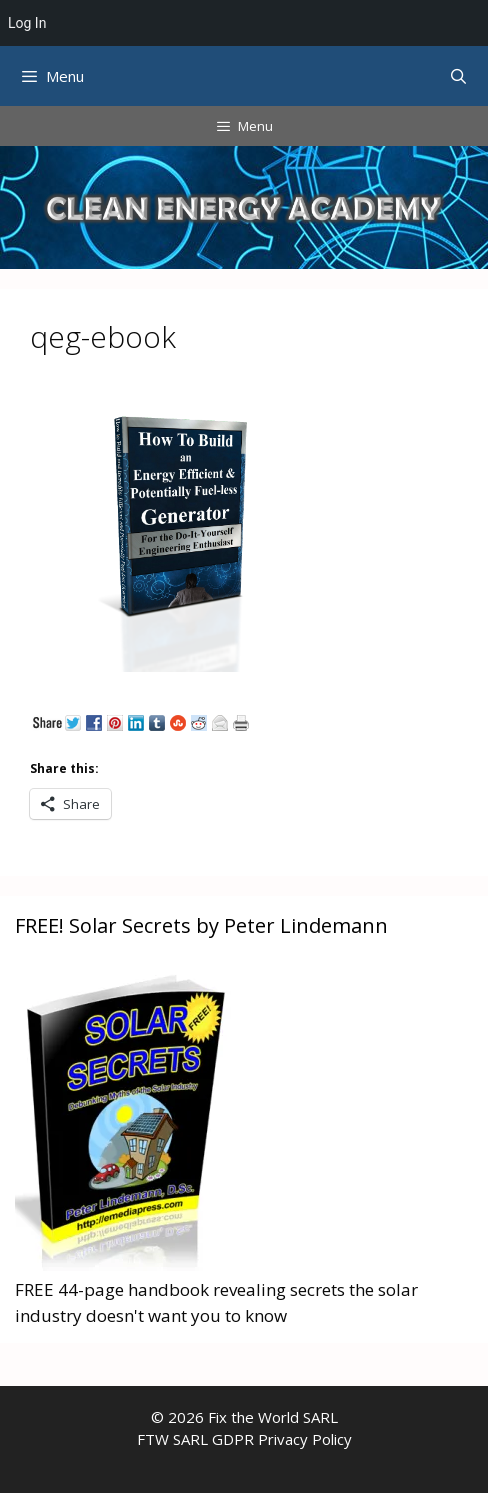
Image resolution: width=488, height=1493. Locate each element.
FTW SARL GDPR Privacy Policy (244, 1439)
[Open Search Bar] (458, 76)
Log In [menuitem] (27, 23)
